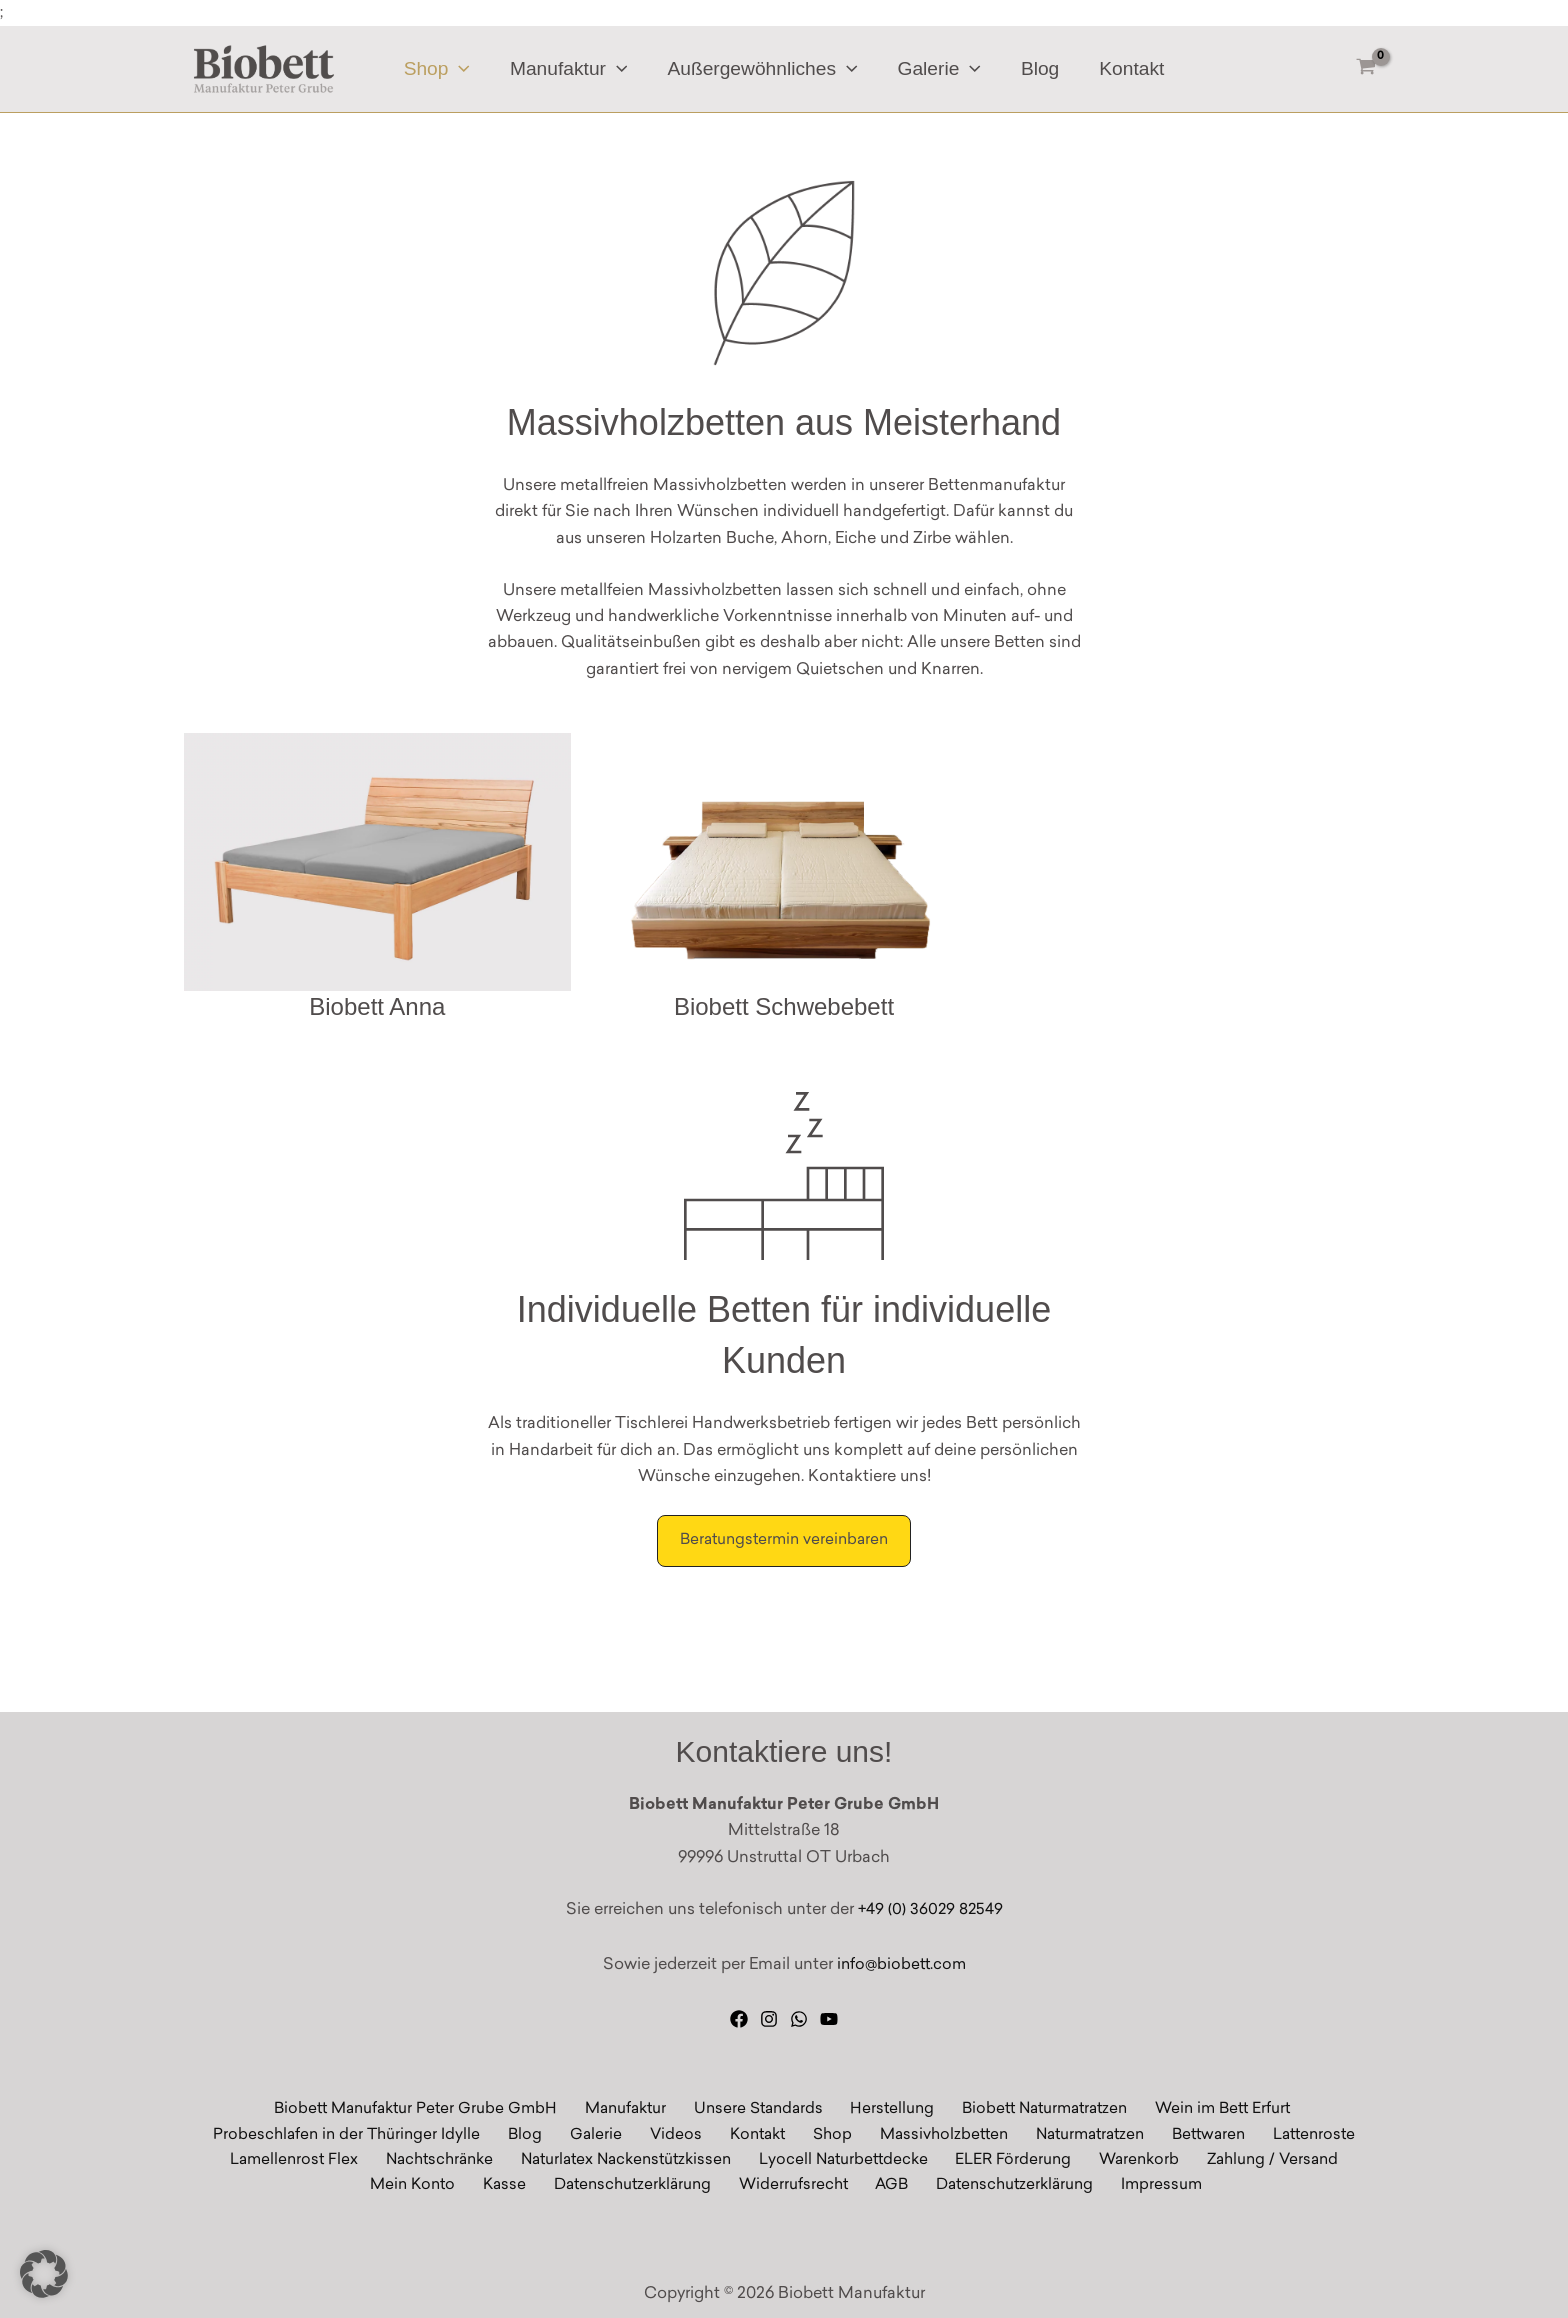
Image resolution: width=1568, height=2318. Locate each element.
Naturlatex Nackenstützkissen (634, 2159)
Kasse (520, 2185)
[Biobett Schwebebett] (784, 879)
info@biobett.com (901, 1960)
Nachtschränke (449, 2159)
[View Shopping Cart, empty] (1365, 70)
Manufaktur (633, 2106)
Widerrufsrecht (797, 2185)
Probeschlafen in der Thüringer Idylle (383, 2132)
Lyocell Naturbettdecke (849, 2159)
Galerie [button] (938, 70)
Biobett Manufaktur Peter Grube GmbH (427, 2106)
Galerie (613, 2132)
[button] (464, 70)
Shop (822, 2132)
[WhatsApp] (799, 2014)
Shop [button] (441, 70)
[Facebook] (739, 2014)
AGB (886, 2185)
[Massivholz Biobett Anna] (377, 879)
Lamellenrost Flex (310, 2159)
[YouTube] (829, 2014)
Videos (682, 2132)
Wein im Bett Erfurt (1210, 2106)
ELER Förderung (1012, 2159)
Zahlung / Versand (1256, 2159)
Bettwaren (1181, 2132)
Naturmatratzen (1067, 2132)
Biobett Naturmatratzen (1034, 2106)
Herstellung (887, 2106)
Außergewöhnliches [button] (763, 70)
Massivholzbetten (926, 2132)
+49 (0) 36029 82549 (930, 1906)
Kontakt (1127, 69)
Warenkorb (1129, 2159)
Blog (1037, 69)
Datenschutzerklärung (642, 2185)
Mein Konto (437, 2185)
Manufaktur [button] (571, 70)
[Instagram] (769, 2014)
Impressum (1143, 2185)
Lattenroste (1279, 2132)
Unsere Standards (760, 2106)
